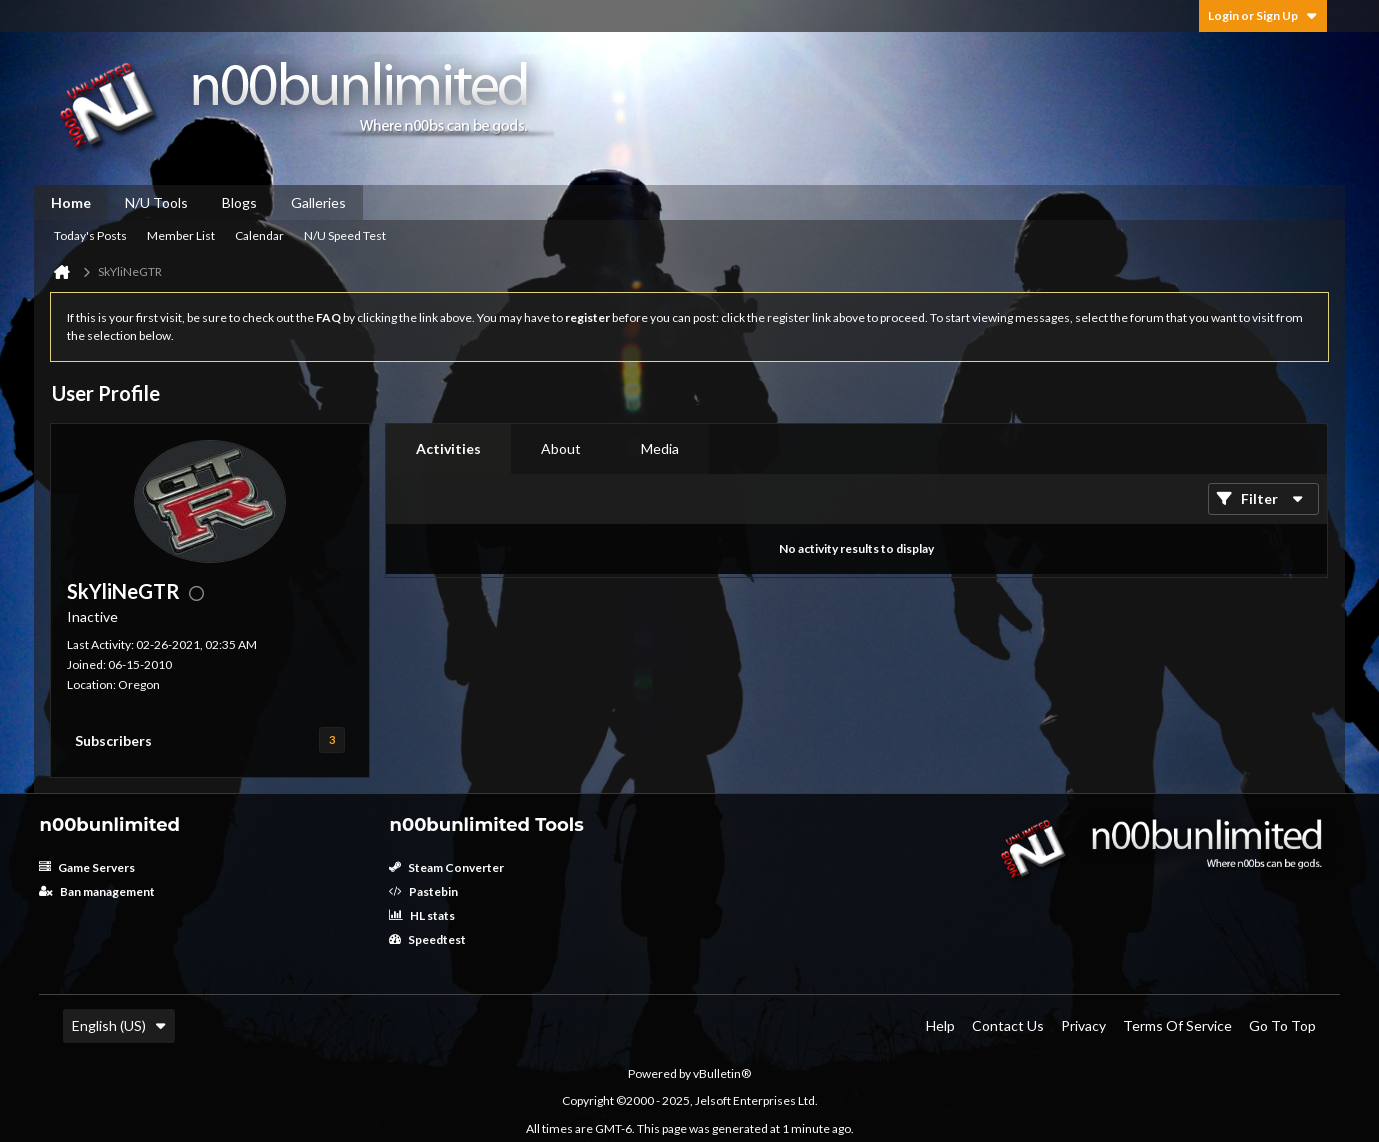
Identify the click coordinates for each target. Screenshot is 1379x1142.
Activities (448, 448)
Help (940, 1025)
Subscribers (113, 740)
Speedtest (427, 939)
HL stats (422, 915)
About (561, 448)
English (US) (119, 1025)
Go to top (1282, 1025)
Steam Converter (446, 867)
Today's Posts (90, 235)
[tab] (448, 449)
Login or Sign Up (1263, 15)
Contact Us (1008, 1025)
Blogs (239, 202)
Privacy (1083, 1025)
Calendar (259, 235)
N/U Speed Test (345, 235)
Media (660, 448)
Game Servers (87, 867)
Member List (181, 235)
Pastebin (423, 891)
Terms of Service (1177, 1025)
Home (71, 202)
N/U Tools (156, 202)
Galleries (318, 202)
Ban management (97, 891)
